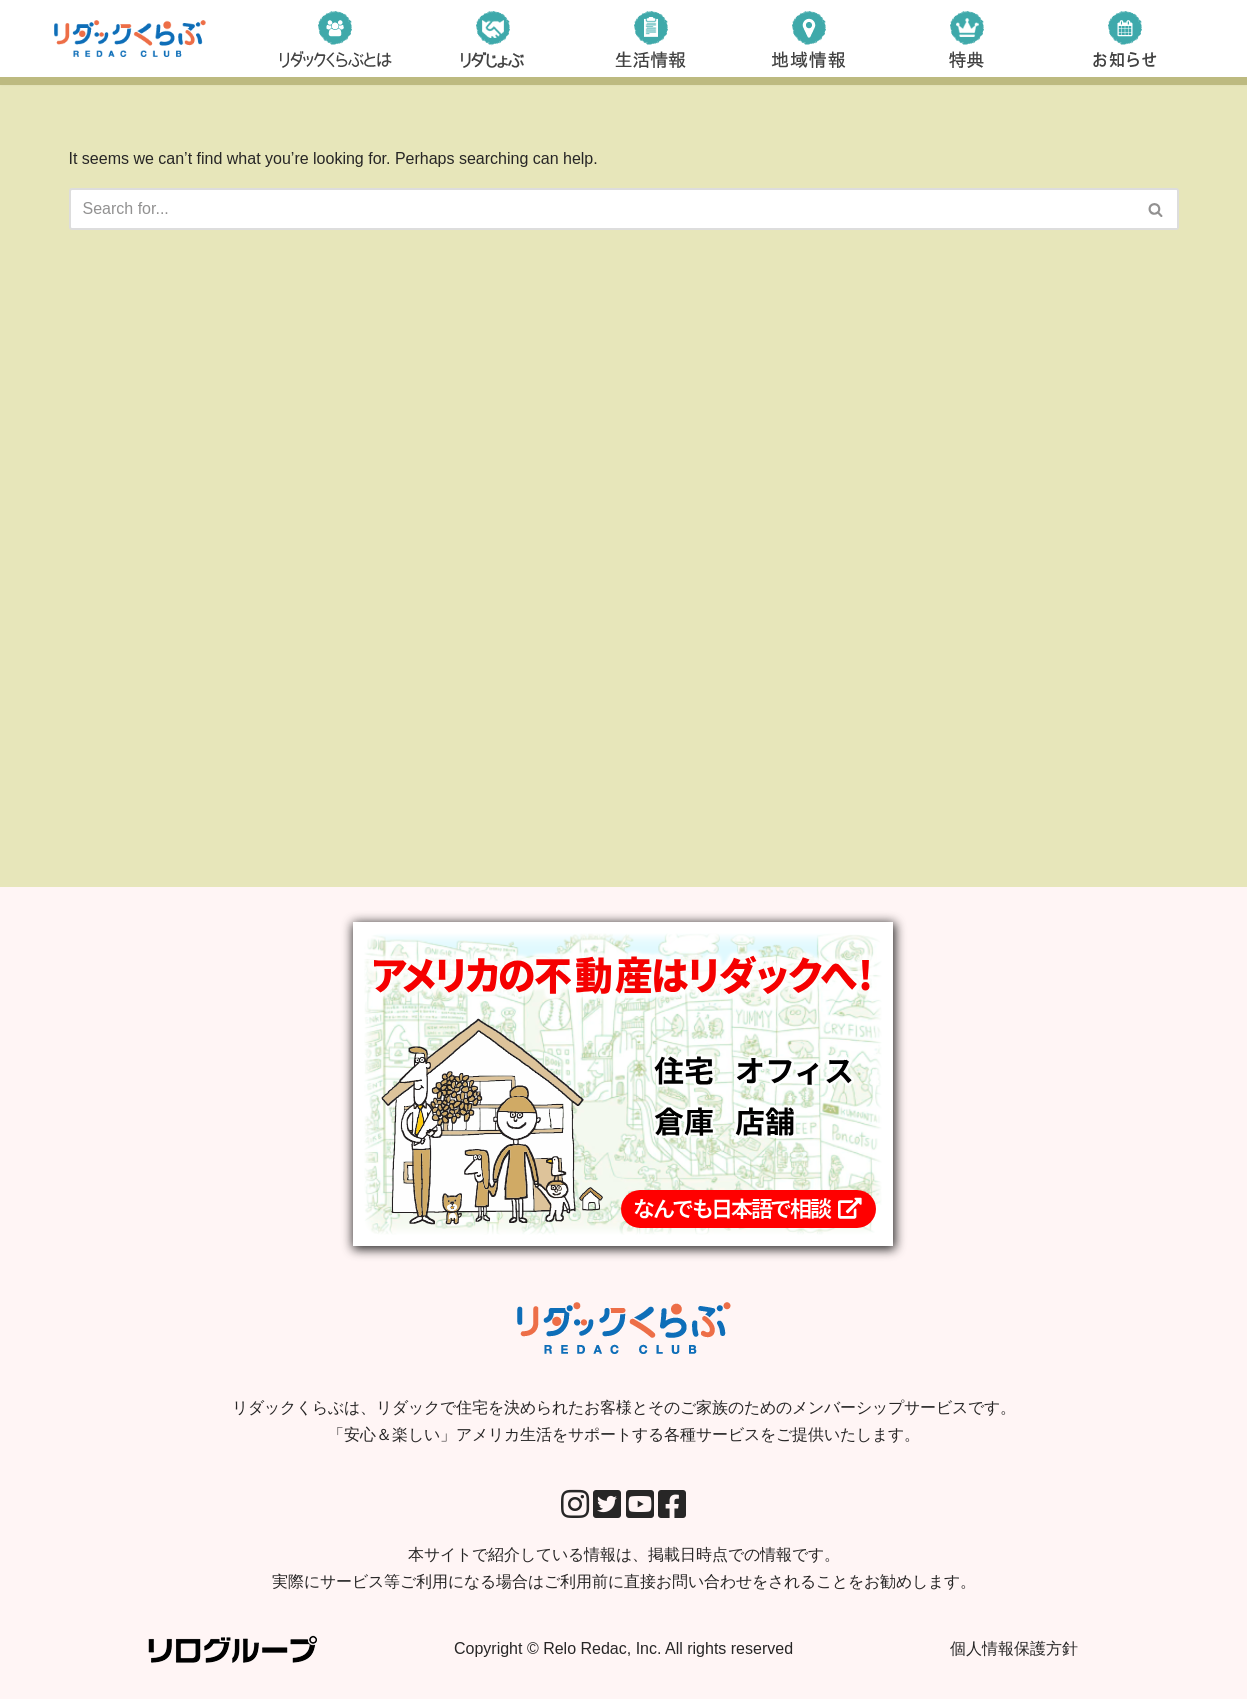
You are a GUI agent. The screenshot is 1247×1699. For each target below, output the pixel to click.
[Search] (601, 209)
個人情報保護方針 (1014, 1648)
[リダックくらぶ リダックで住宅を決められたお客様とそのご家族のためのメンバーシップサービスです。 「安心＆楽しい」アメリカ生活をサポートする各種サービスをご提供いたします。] (130, 38)
